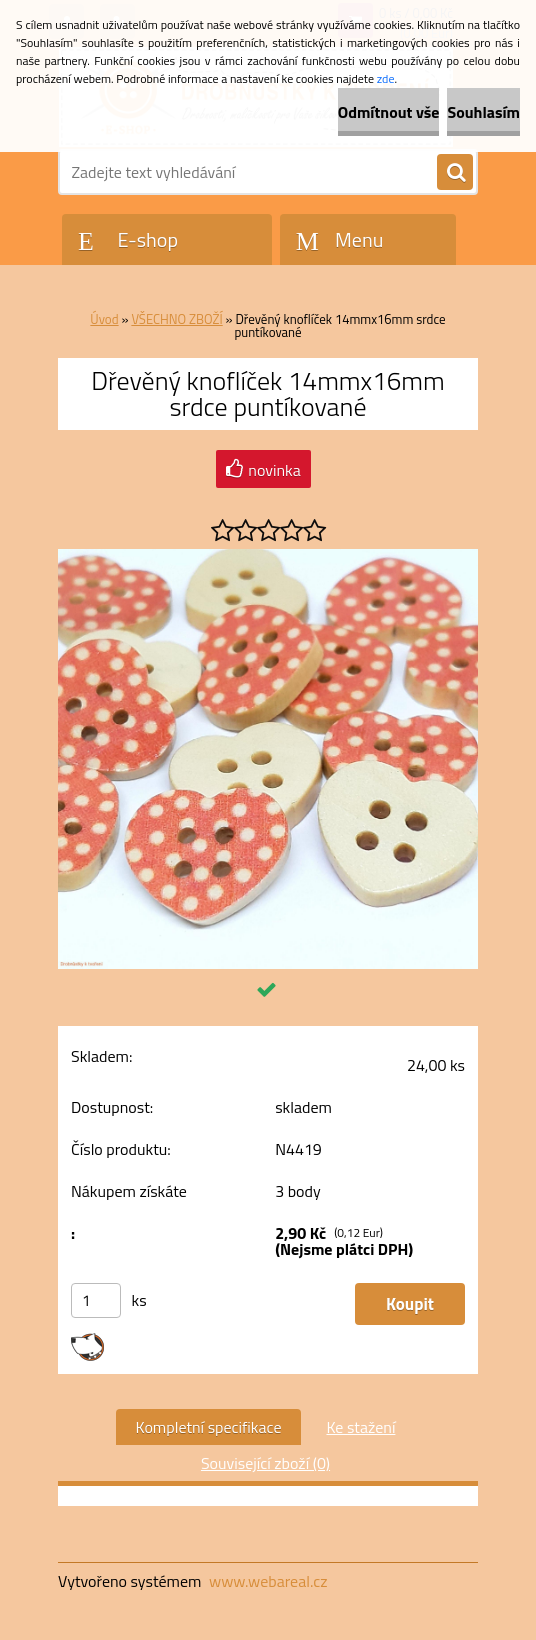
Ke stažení (360, 1427)
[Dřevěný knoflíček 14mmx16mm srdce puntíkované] (268, 557)
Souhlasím (483, 112)
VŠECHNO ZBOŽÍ (176, 319)
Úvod (104, 319)
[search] (455, 173)
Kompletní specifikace (209, 1427)
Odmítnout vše (389, 112)
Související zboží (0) (265, 1463)
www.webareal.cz (268, 1581)
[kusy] (96, 1300)
